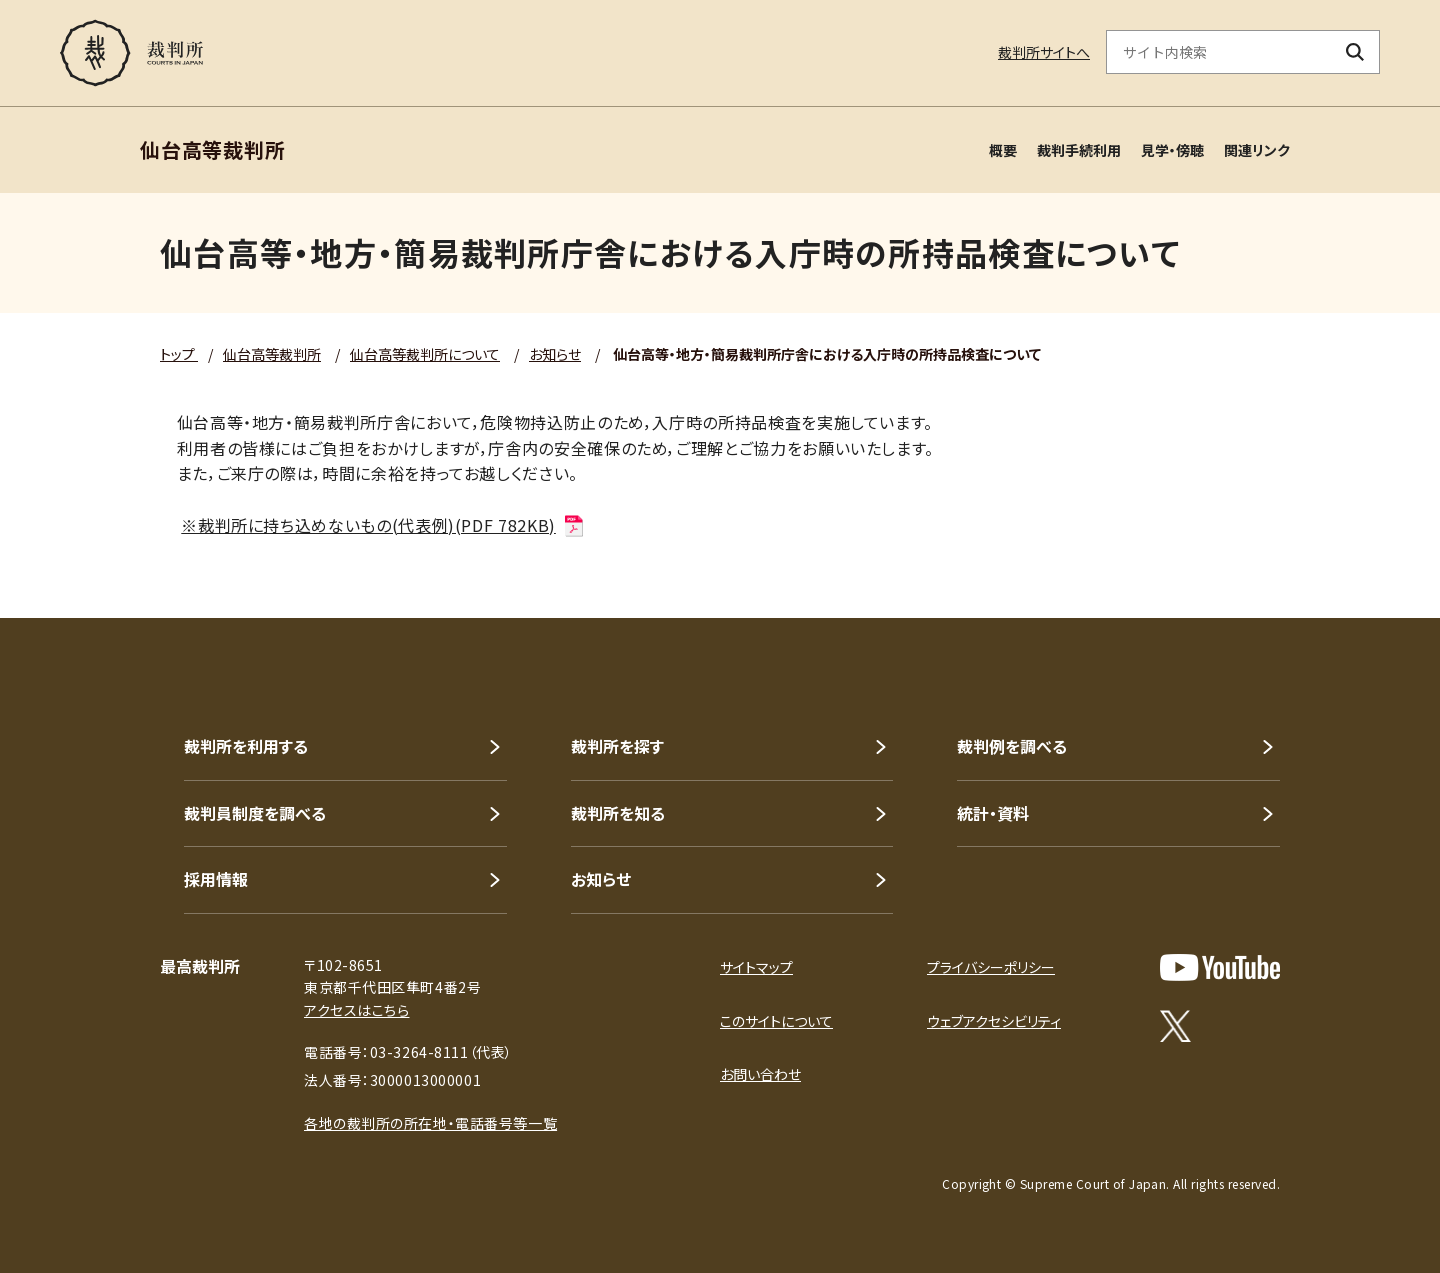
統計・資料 (993, 813)
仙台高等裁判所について (425, 354)
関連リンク (1257, 150)
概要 (1003, 150)
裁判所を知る (618, 813)
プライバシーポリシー (991, 967)
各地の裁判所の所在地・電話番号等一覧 (430, 1123)
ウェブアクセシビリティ (994, 1021)
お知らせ (555, 354)
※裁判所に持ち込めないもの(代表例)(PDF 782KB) (383, 525)
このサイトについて (776, 1021)
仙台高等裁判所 (272, 354)
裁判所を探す (617, 746)
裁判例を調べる (1012, 746)
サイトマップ (756, 967)
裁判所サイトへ (1044, 52)
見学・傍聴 (1172, 150)
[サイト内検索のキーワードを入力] (1219, 52)
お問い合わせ (760, 1074)
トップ (179, 354)
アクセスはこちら (356, 1010)
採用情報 (216, 879)
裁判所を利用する (246, 746)
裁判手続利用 (1079, 150)
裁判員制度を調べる (255, 813)
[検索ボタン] (1355, 52)
